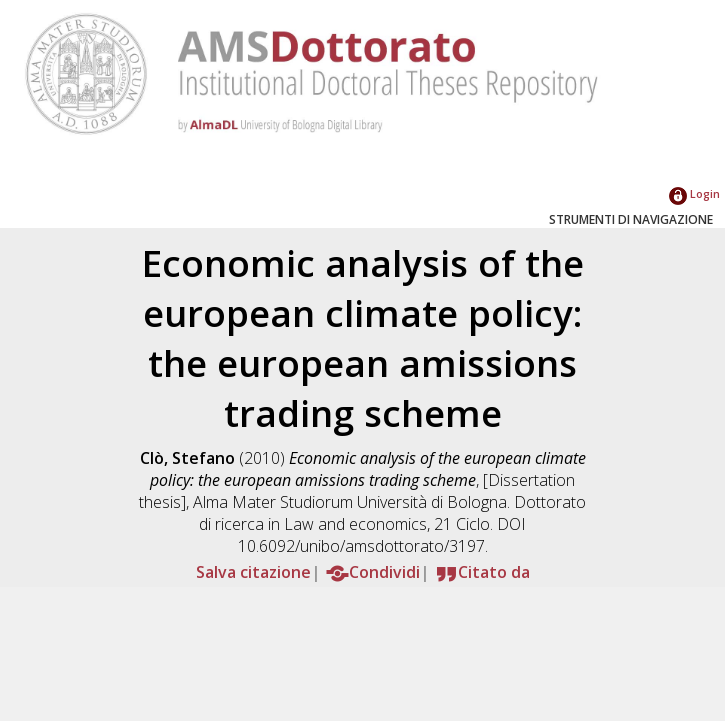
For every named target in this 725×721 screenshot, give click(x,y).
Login (694, 193)
